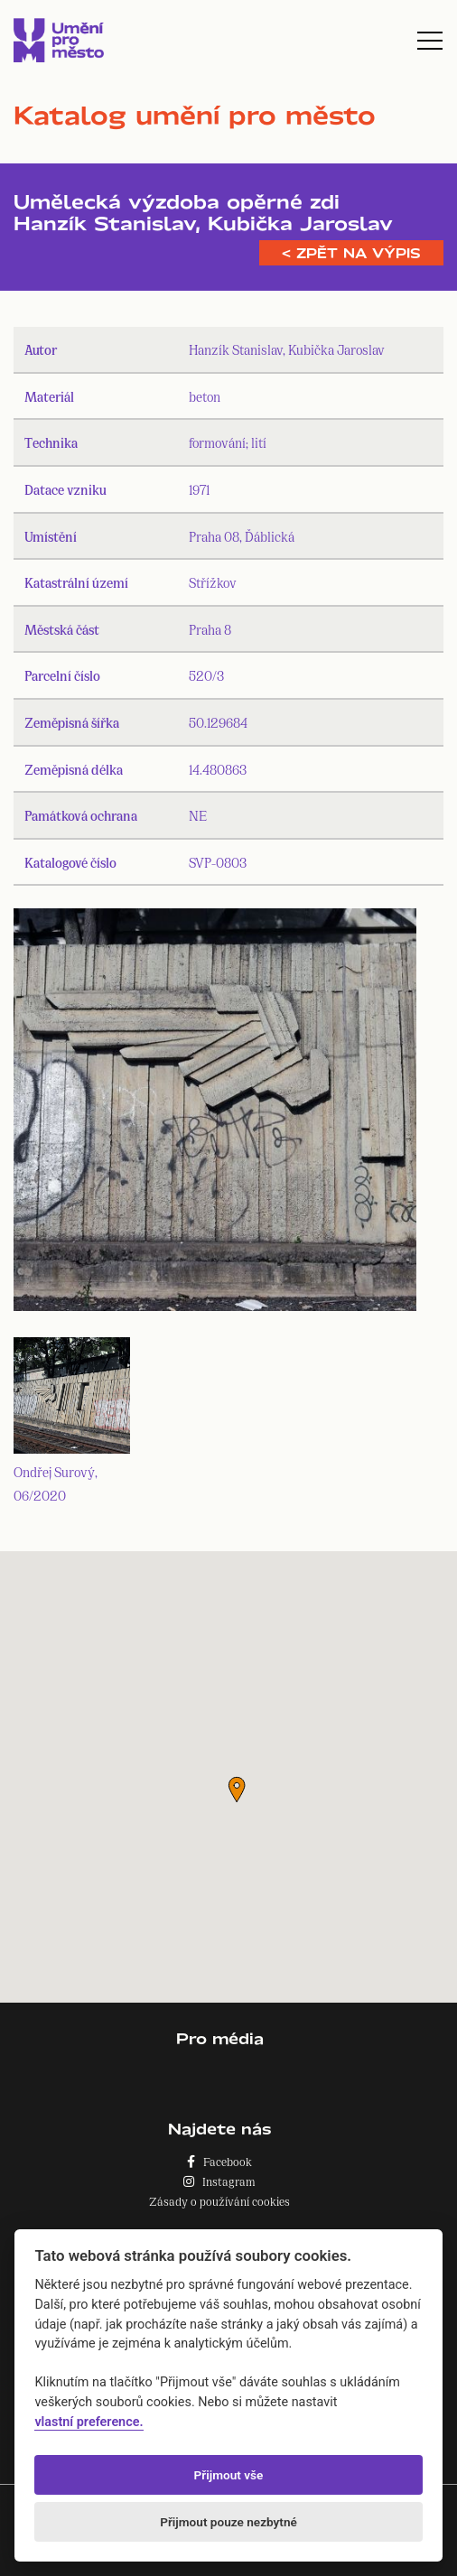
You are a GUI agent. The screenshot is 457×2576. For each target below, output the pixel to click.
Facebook (219, 2161)
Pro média (220, 2038)
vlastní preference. (88, 2422)
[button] (237, 1789)
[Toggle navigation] (429, 40)
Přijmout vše (229, 2475)
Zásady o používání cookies (219, 2201)
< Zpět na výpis (351, 253)
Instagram (219, 2181)
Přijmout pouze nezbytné (228, 2522)
